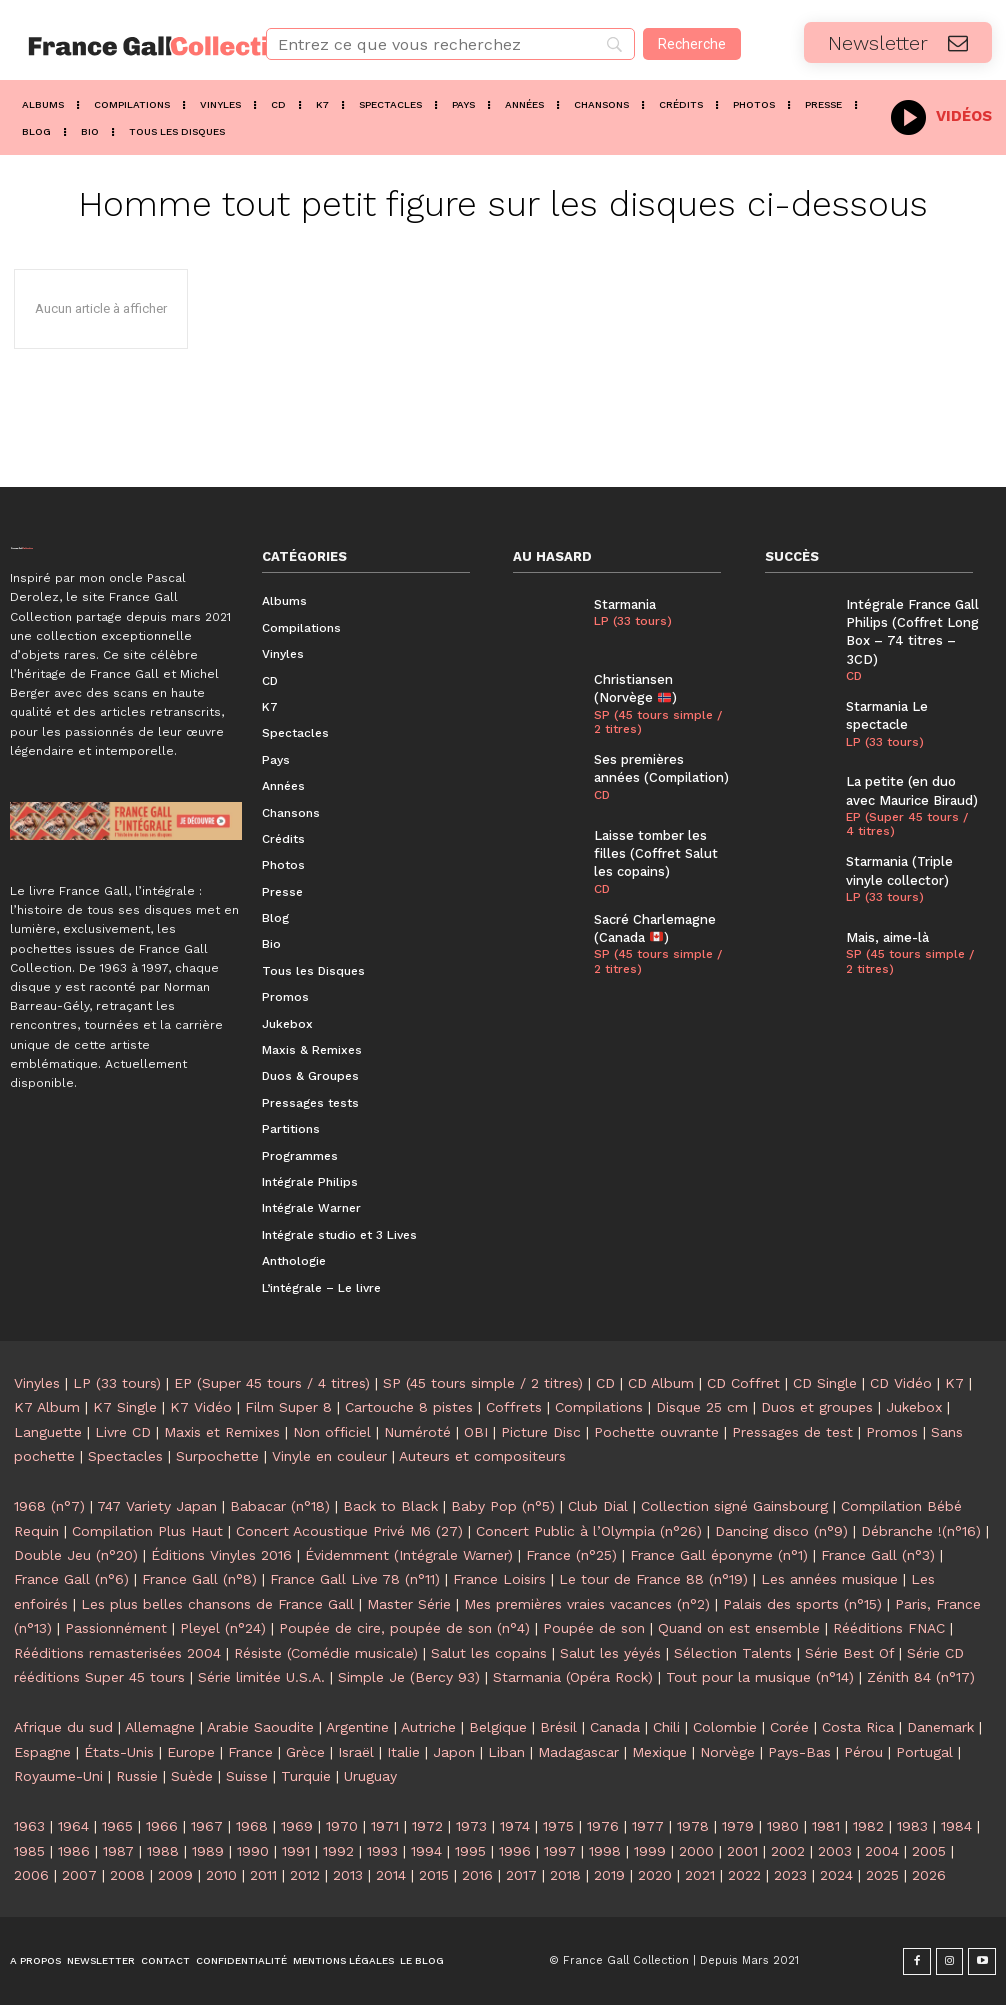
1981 (826, 1826)
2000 (696, 1851)
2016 (477, 1875)
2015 (434, 1875)
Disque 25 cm (702, 1407)
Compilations (599, 1407)
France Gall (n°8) (199, 1579)
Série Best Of (849, 1653)
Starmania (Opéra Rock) (573, 1677)
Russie (137, 1776)
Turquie (306, 1776)
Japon (454, 1752)
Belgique (498, 1727)
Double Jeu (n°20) (76, 1555)
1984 (956, 1826)
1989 (208, 1851)
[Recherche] (692, 44)
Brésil (558, 1727)
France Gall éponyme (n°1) (719, 1555)
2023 (790, 1875)
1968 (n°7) (49, 1506)
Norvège (727, 1752)
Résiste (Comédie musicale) (326, 1653)
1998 (605, 1851)
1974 (515, 1826)
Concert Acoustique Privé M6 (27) (349, 1531)
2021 (700, 1875)
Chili (666, 1727)
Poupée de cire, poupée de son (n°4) (404, 1628)
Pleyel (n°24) (223, 1628)
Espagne (42, 1752)
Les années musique (829, 1579)
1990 (253, 1851)
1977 (648, 1826)
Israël (356, 1752)
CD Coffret (743, 1383)
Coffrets (514, 1407)
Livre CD (123, 1432)
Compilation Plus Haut (147, 1531)
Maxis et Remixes (222, 1432)
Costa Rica (858, 1727)
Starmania (625, 604)
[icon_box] (941, 114)
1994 (426, 1851)
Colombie (725, 1727)
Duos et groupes (817, 1407)
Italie (403, 1752)
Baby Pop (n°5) (503, 1506)
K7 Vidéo (201, 1407)
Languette (48, 1432)
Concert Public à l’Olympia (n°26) (589, 1531)
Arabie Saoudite (260, 1727)
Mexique (659, 1752)
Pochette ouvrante (656, 1432)
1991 (296, 1851)
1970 (342, 1826)
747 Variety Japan (157, 1506)
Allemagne (160, 1727)
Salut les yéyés (610, 1653)
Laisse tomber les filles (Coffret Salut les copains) (656, 852)
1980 (783, 1826)
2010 (221, 1875)
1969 (297, 1826)
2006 (31, 1875)
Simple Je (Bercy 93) (409, 1677)
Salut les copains (489, 1653)
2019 (609, 1875)
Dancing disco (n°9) (781, 1531)
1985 (29, 1851)
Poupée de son (594, 1628)
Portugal (924, 1752)
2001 (742, 1851)
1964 (73, 1826)
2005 (929, 1851)
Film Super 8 (288, 1407)
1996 (515, 1851)
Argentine (357, 1727)
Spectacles (125, 1456)
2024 (836, 1875)
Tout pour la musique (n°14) (760, 1677)
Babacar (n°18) (280, 1506)
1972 (427, 1826)
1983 (912, 1826)
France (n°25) (571, 1555)
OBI (476, 1432)
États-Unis (119, 1752)
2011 (263, 1875)
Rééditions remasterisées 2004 (117, 1653)
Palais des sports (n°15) (802, 1604)
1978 (693, 1826)
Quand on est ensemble (739, 1628)
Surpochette (217, 1456)
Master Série (409, 1604)
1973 (471, 1826)
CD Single (825, 1383)
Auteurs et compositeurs (482, 1456)
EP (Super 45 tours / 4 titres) (907, 823)
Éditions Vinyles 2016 (221, 1555)
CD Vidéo (901, 1383)
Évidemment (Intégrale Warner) (409, 1555)
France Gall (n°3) (878, 1555)
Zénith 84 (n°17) (921, 1677)
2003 (835, 1851)
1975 (558, 1826)
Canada (615, 1727)
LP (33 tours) (633, 621)
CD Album (661, 1383)
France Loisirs (499, 1579)
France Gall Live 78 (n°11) (355, 1579)
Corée (789, 1727)
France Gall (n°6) (71, 1579)
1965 (117, 1826)
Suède (192, 1776)
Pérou (863, 1752)
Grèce (305, 1752)
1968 (252, 1826)
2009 (175, 1875)
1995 (470, 1851)
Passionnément (116, 1628)
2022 (744, 1875)
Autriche (428, 1727)
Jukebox (914, 1407)
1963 (29, 1826)
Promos (892, 1432)
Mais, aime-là (887, 936)
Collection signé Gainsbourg (734, 1506)
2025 (882, 1875)
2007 (79, 1875)
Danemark (940, 1727)
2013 (348, 1875)
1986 (74, 1851)
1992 (338, 1851)
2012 (305, 1875)
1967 (207, 1826)
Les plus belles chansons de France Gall (217, 1604)
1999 (650, 1851)
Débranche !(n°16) (921, 1531)
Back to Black (390, 1506)
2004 (882, 1851)
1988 (163, 1851)
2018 (565, 1875)
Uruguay (370, 1776)
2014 (391, 1875)
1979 (738, 1826)
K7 (954, 1383)
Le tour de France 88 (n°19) (653, 1579)
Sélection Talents (733, 1653)
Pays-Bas (799, 1752)
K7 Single (125, 1407)
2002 (788, 1851)
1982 (868, 1826)
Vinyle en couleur (329, 1456)
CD (602, 794)
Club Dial (598, 1506)
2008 (127, 1875)
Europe (191, 1752)
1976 (603, 1826)
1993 (382, 1851)
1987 (118, 1851)
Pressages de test (792, 1432)
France (250, 1752)
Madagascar (578, 1752)
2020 (655, 1875)
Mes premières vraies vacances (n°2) (587, 1604)
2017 (521, 1875)
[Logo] (126, 46)
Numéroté (417, 1432)
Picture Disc (541, 1432)
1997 (560, 1851)
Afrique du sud (63, 1727)
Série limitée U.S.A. (261, 1677)
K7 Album (47, 1407)
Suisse (247, 1776)
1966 (162, 1826)
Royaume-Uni (58, 1776)
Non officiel (332, 1432)
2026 (929, 1875)
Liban (506, 1752)
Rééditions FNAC (889, 1628)
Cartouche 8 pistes (409, 1407)
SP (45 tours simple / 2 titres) (658, 722)
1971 (385, 1826)
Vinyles (37, 1383)
